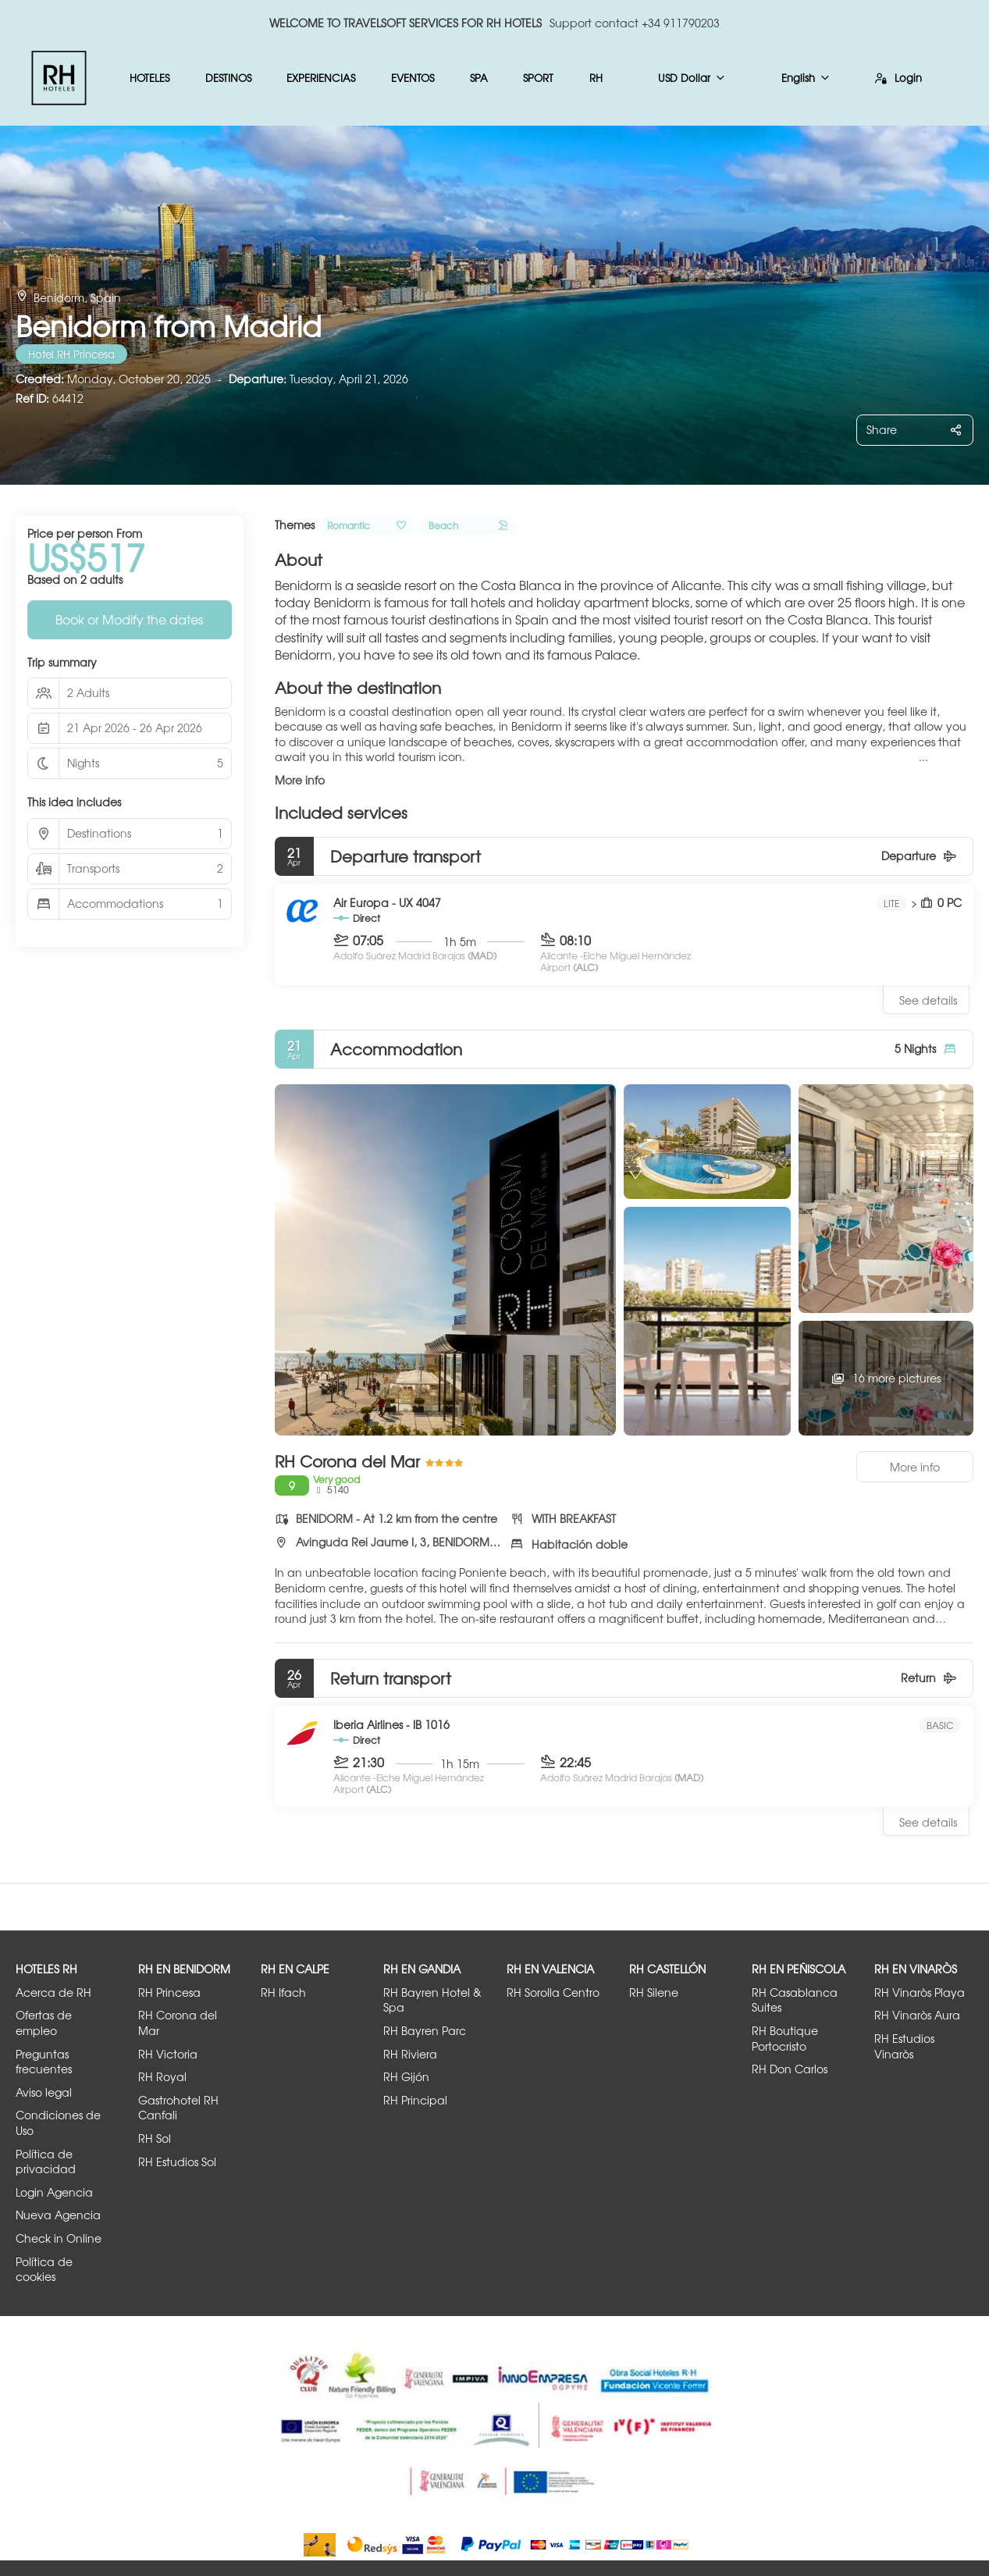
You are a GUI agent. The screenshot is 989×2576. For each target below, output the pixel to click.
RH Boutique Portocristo (785, 2038)
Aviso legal (44, 2092)
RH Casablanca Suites (795, 2000)
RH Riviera (410, 2054)
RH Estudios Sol (177, 2161)
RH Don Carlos (789, 2069)
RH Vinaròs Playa (919, 1992)
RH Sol (154, 2138)
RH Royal (162, 2076)
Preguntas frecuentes (44, 2062)
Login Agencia (54, 2192)
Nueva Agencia (58, 2215)
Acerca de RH (53, 1992)
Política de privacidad (46, 2162)
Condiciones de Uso (58, 2123)
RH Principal (415, 2100)
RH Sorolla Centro (553, 1992)
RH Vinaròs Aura (917, 2015)
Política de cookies (44, 2269)
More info (300, 780)
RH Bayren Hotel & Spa (432, 2000)
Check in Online (58, 2238)
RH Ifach (283, 1992)
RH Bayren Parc (424, 2030)
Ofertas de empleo (44, 2023)
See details (928, 1000)
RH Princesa (169, 1992)
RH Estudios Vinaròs (904, 2046)
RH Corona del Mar (177, 2023)
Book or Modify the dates (129, 619)
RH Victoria (167, 2054)
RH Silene (653, 1992)
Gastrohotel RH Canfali (178, 2108)
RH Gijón (406, 2076)
